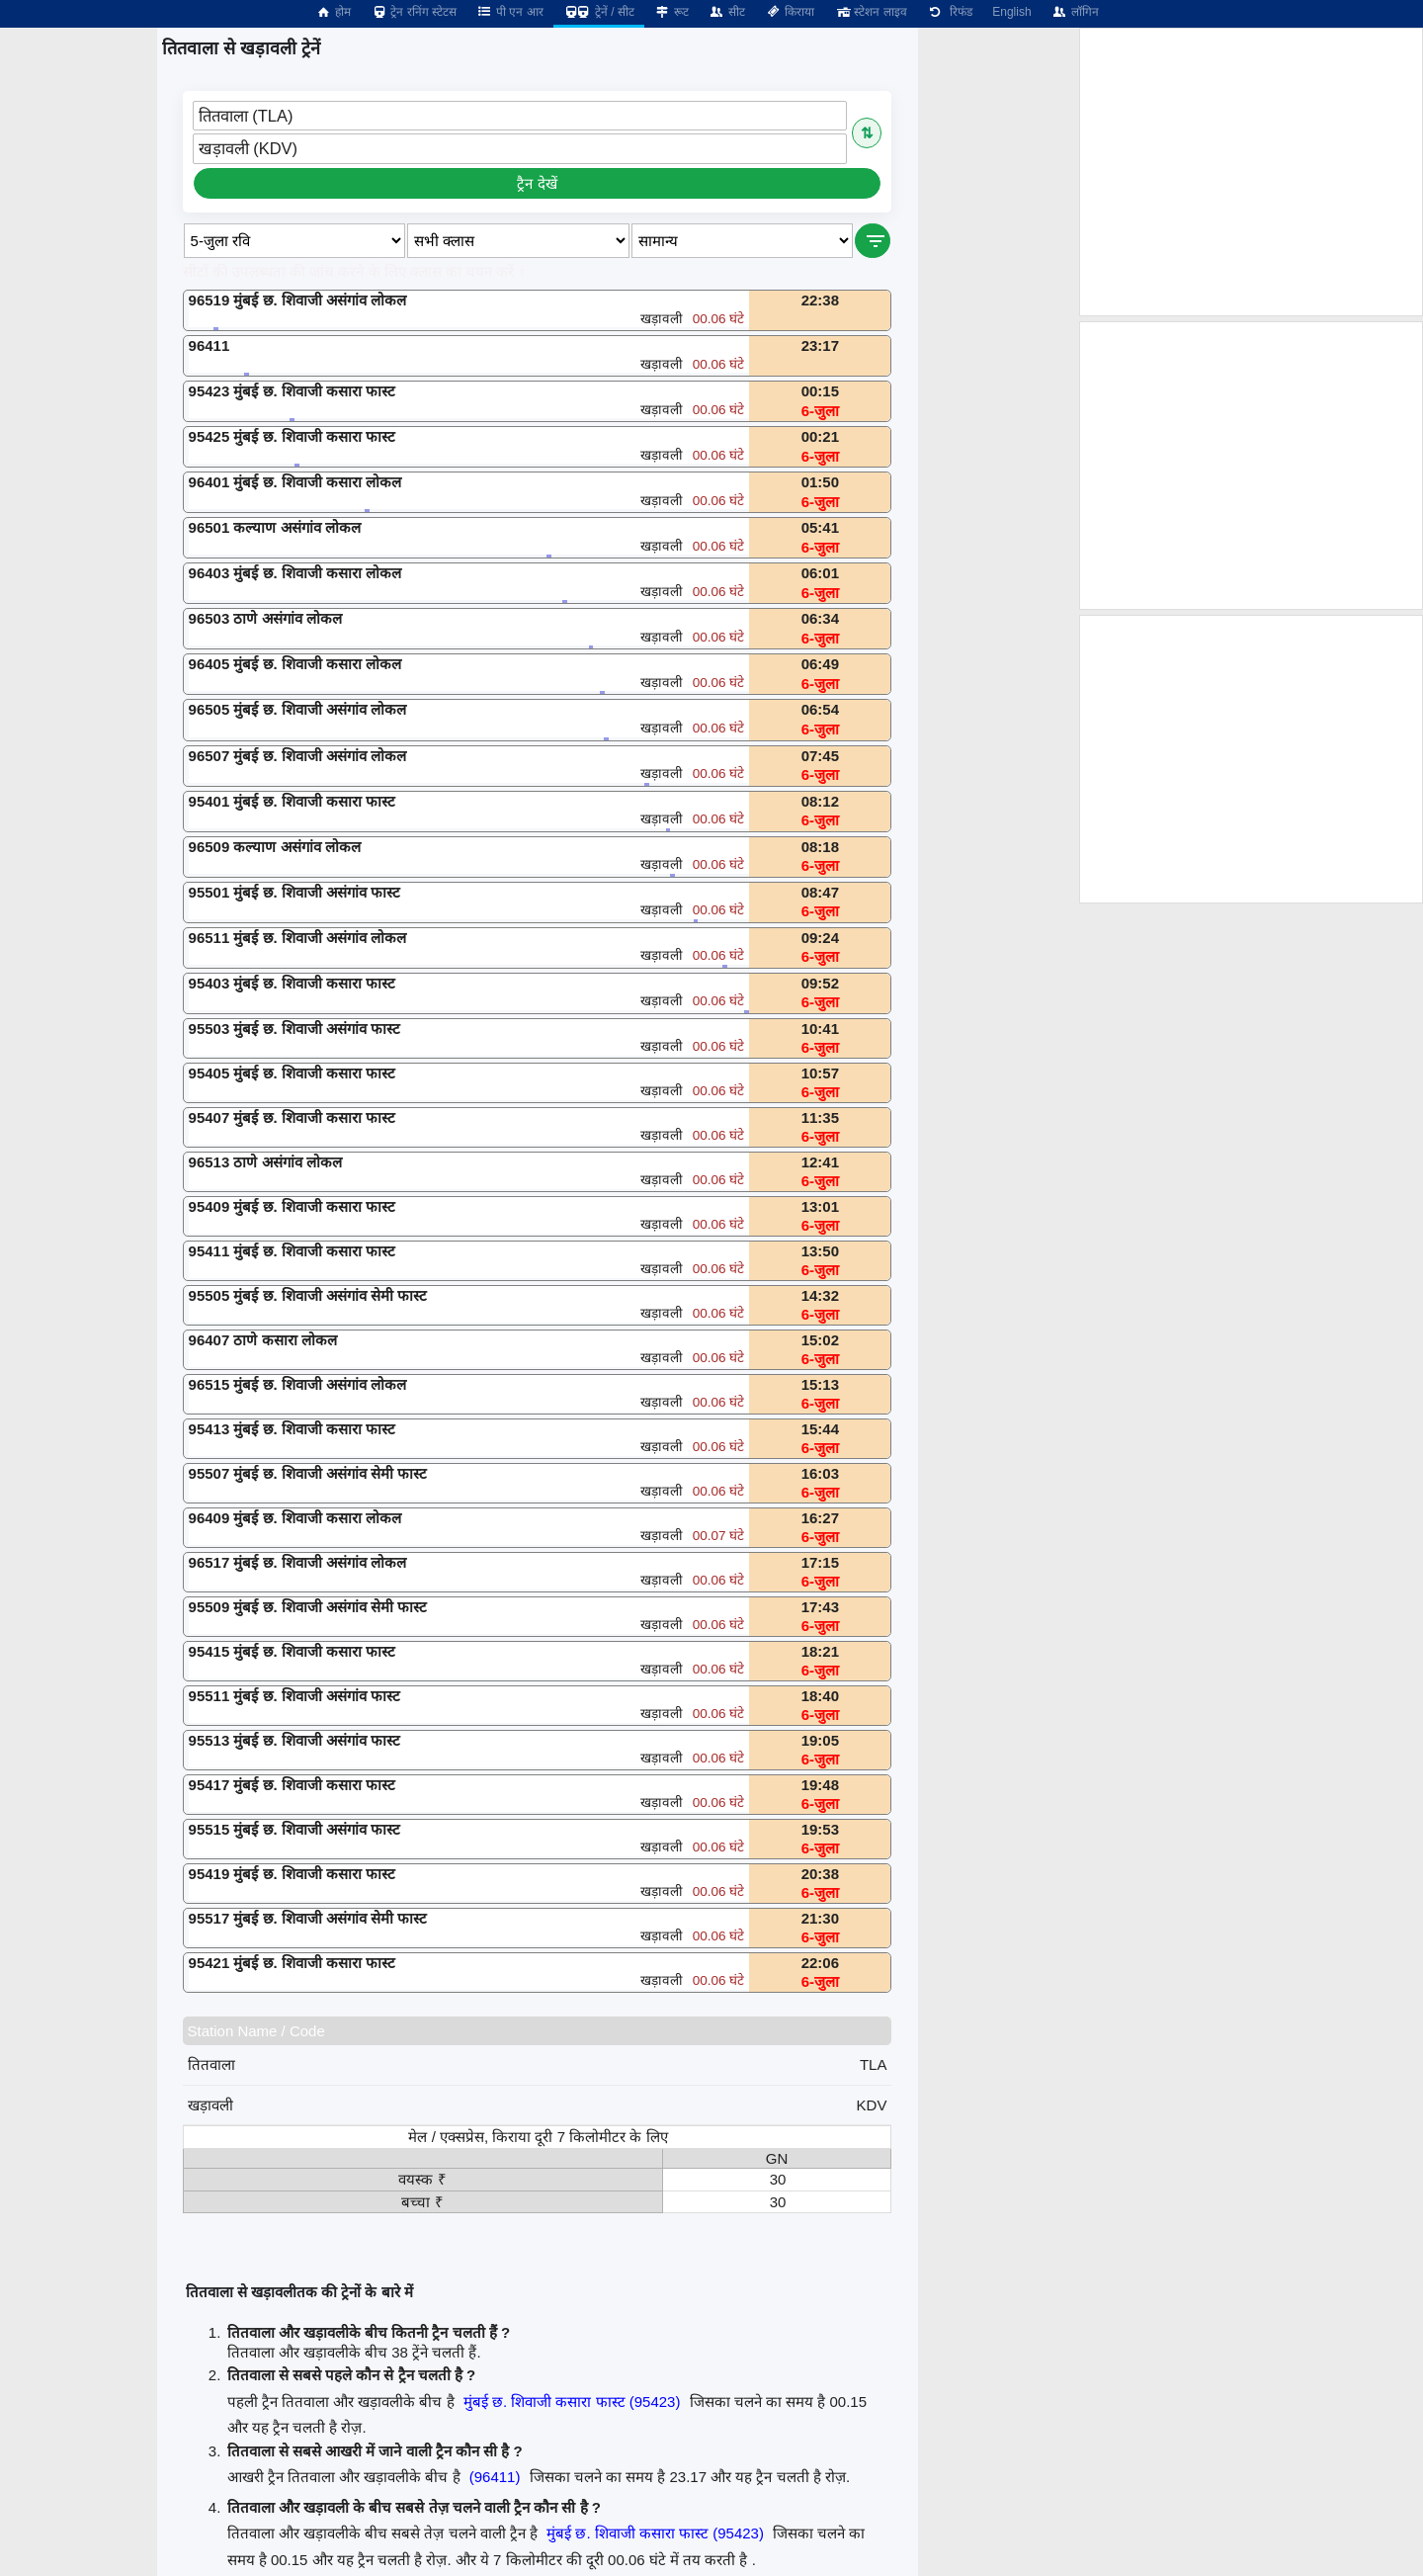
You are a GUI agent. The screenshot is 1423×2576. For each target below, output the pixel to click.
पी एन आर (510, 12)
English (1011, 12)
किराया (789, 12)
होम (333, 12)
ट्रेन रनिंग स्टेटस (414, 12)
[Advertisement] (1251, 172)
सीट (727, 12)
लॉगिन (1075, 12)
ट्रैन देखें (536, 183)
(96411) (495, 2476)
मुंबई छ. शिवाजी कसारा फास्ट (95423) (572, 2401)
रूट (671, 12)
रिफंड (949, 12)
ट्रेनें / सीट (598, 12)
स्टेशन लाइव (870, 12)
